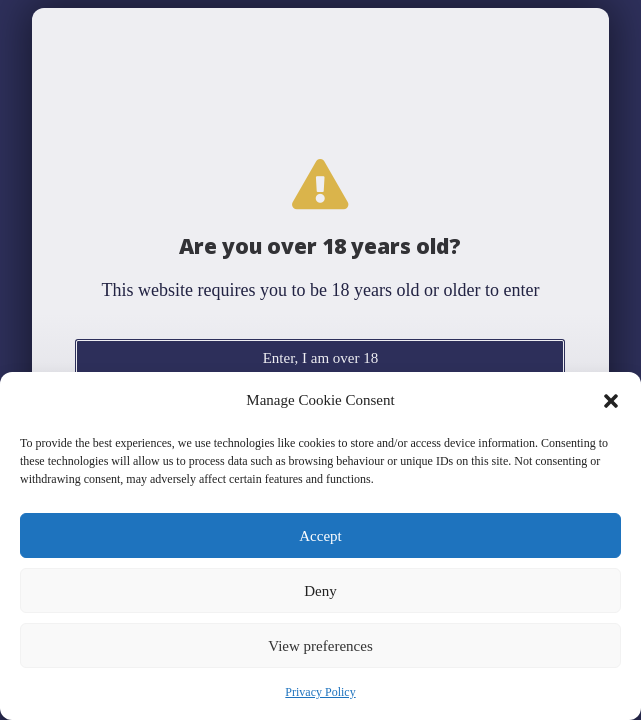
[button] (611, 401)
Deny (320, 591)
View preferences (320, 646)
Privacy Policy (320, 692)
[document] (320, 360)
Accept (320, 536)
